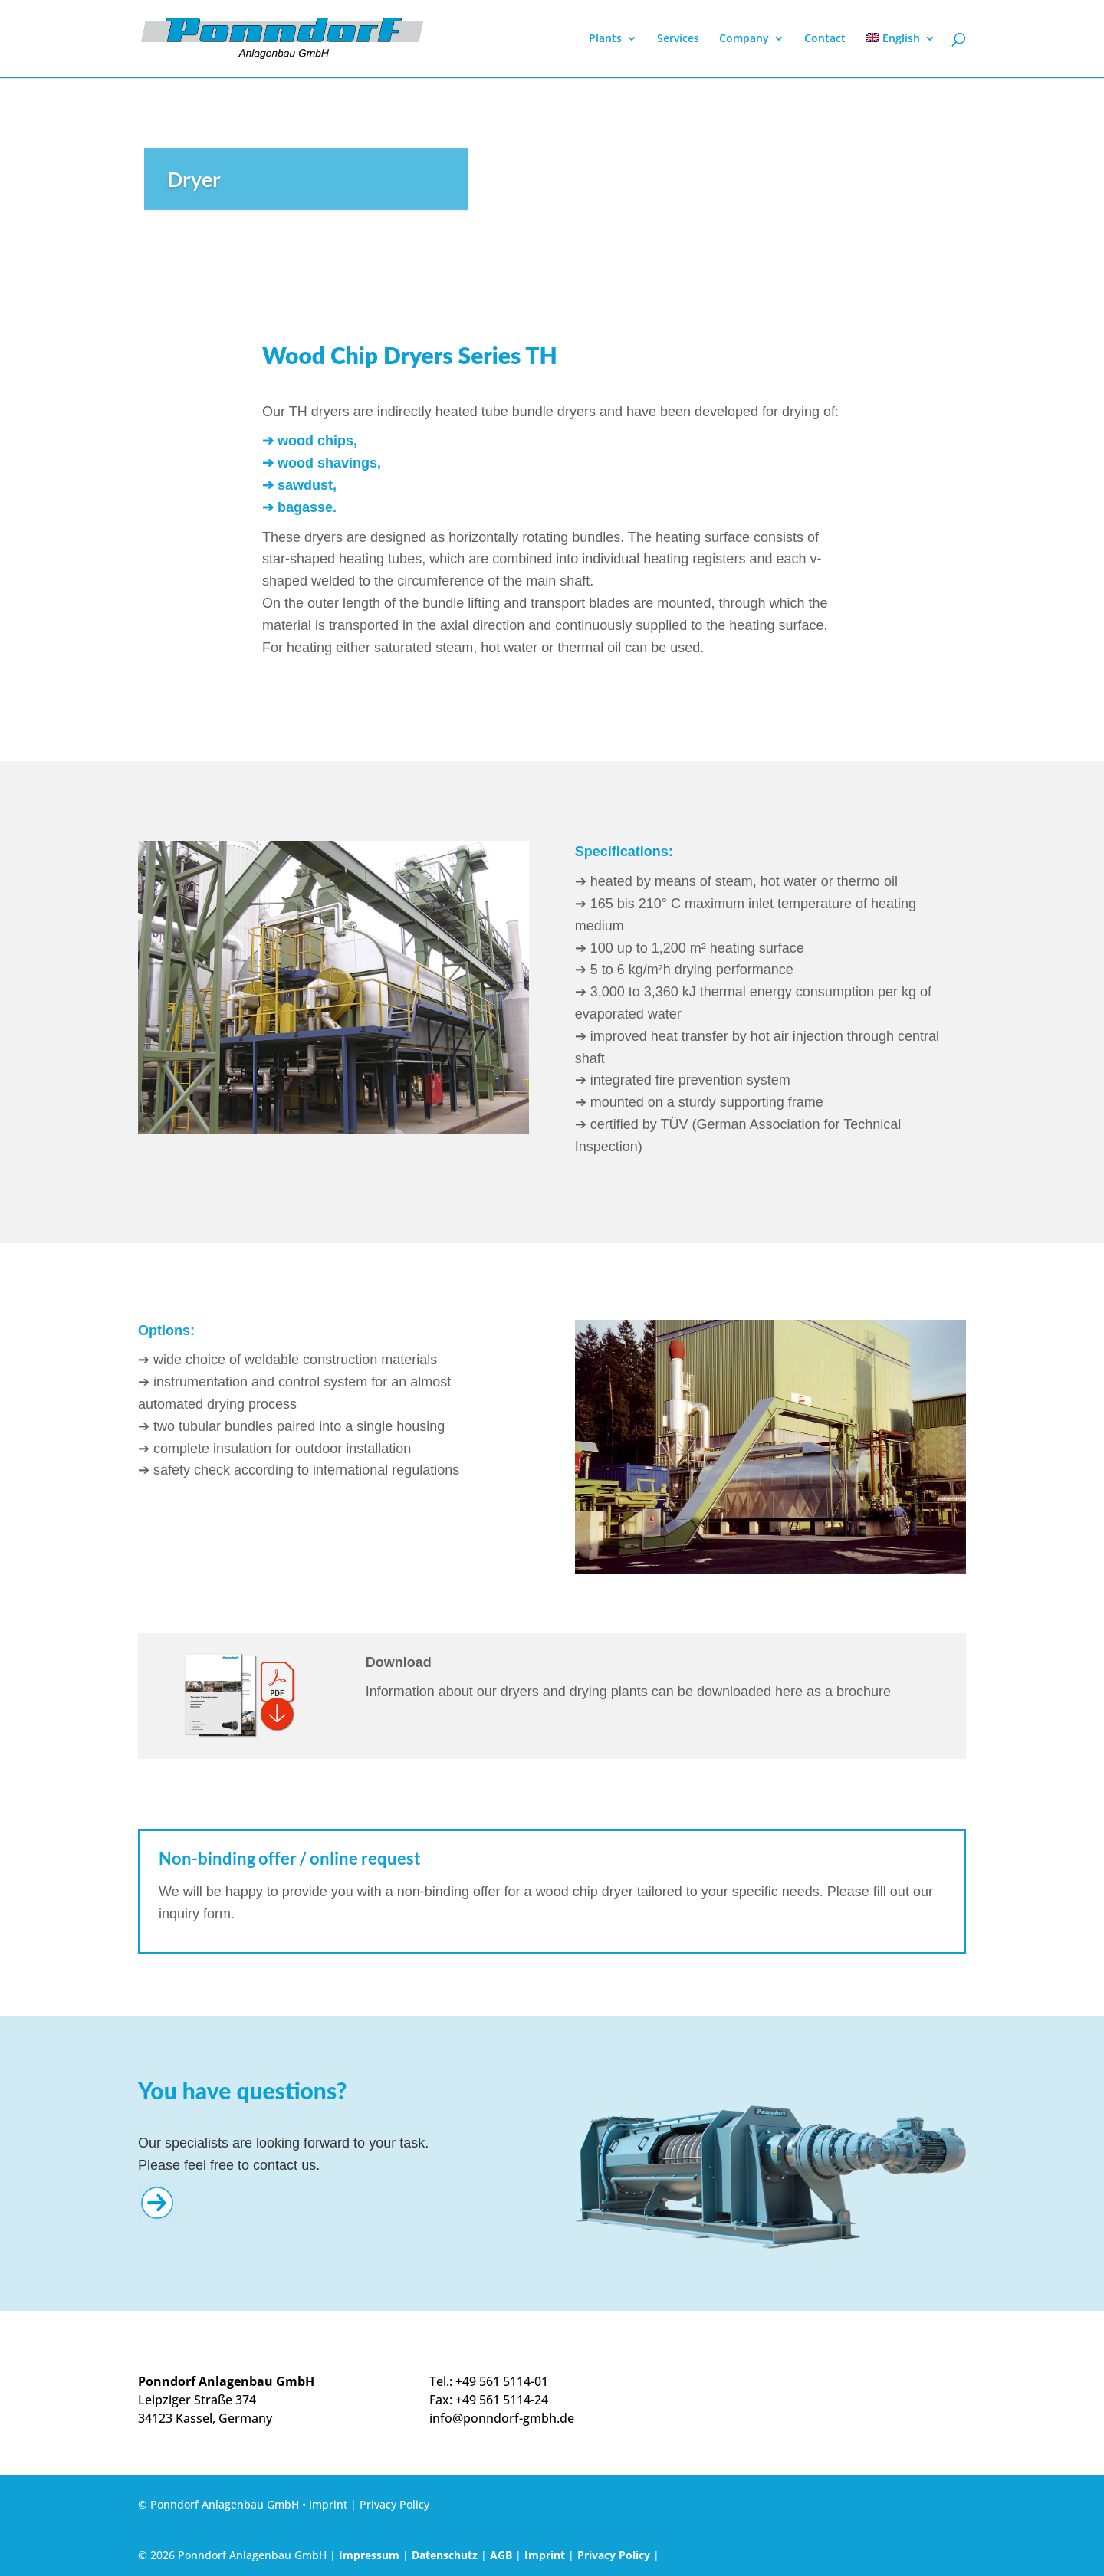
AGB (501, 2555)
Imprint (328, 2504)
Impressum (369, 2555)
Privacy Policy (394, 2504)
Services (678, 39)
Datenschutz (445, 2555)
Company (744, 39)
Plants (605, 39)
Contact (825, 39)
